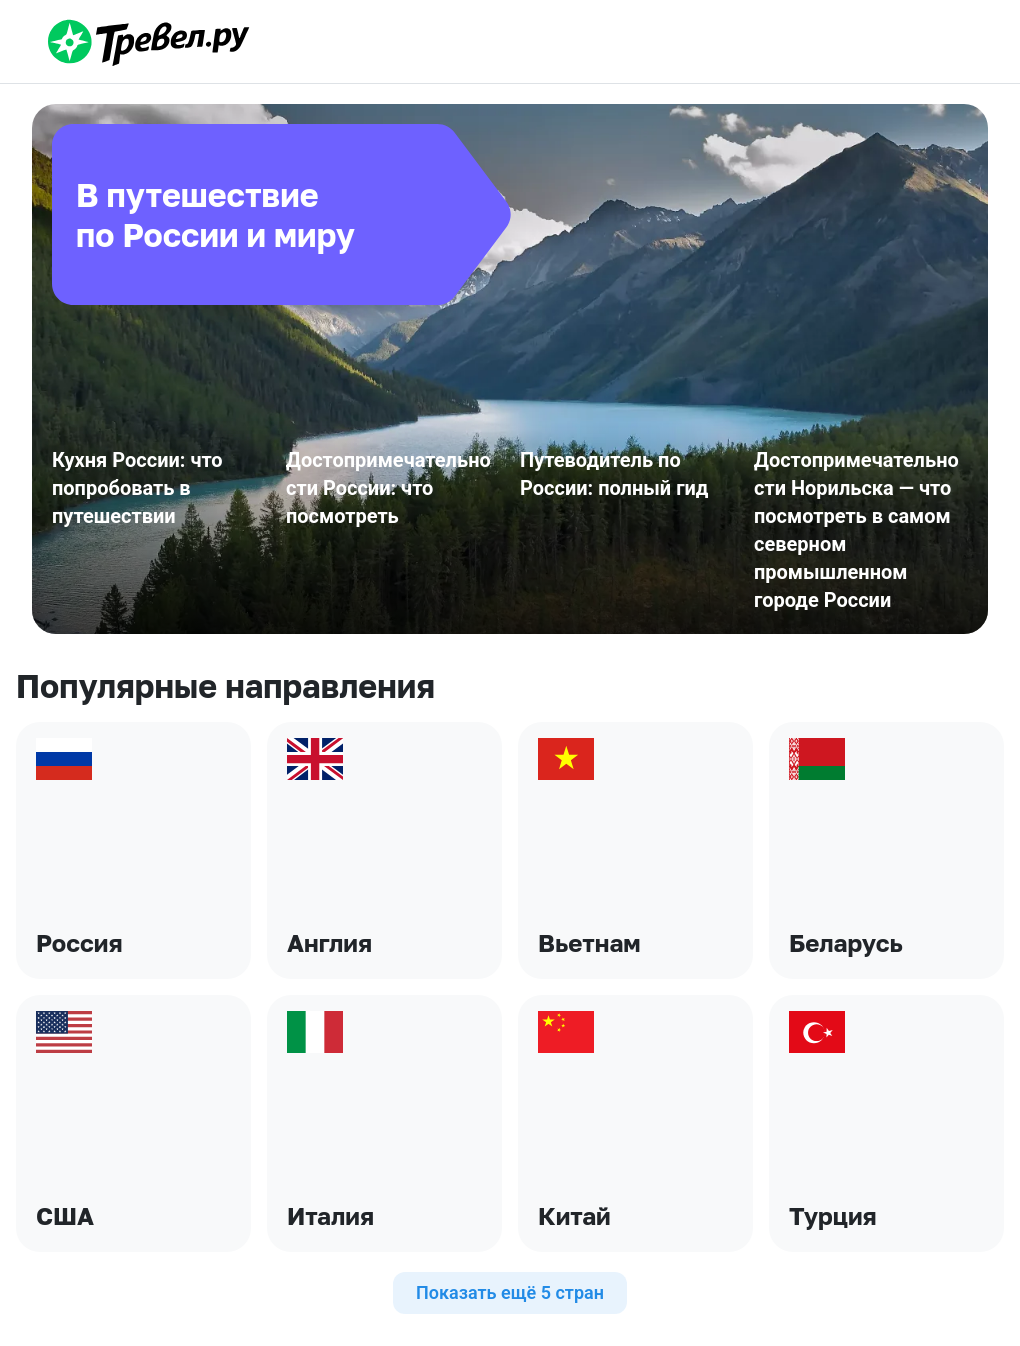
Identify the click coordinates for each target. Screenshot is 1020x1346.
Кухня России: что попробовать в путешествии (137, 488)
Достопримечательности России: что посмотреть (388, 488)
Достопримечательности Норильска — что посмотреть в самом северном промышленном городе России (856, 530)
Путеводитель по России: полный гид (614, 474)
